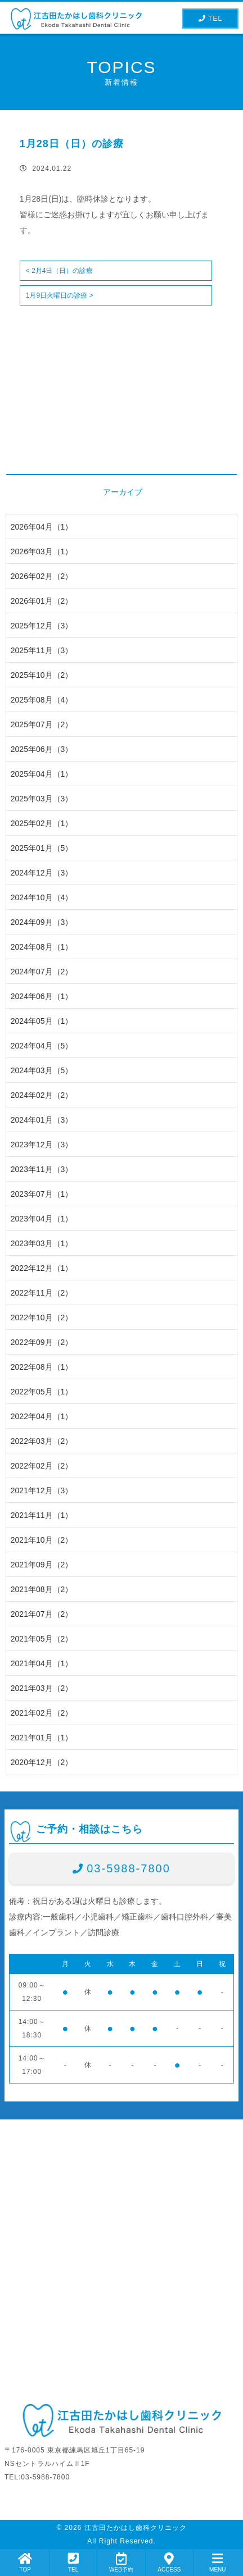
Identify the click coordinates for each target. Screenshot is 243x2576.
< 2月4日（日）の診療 (59, 271)
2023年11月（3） (42, 1169)
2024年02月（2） (42, 1095)
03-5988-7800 (128, 1868)
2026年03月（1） (42, 551)
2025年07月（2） (42, 724)
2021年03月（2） (42, 1688)
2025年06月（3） (42, 749)
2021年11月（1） (42, 1515)
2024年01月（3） (42, 1119)
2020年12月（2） (42, 1762)
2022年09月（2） (42, 1342)
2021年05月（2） (42, 1638)
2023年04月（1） (42, 1218)
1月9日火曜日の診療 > (59, 295)
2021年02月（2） (42, 1712)
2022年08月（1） (42, 1366)
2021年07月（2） (42, 1614)
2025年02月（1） (42, 823)
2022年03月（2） (42, 1441)
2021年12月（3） (42, 1490)
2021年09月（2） (42, 1564)
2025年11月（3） (42, 650)
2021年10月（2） (42, 1539)
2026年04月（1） (42, 526)
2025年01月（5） (42, 848)
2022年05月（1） (42, 1391)
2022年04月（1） (42, 1416)
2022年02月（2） (42, 1465)
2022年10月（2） (42, 1317)
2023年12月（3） (42, 1144)
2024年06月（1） (42, 996)
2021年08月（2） (42, 1589)
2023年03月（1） (42, 1243)
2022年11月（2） (42, 1292)
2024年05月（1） (42, 1020)
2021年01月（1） (42, 1737)
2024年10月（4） (42, 897)
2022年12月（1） (42, 1268)
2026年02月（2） (42, 576)
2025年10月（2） (42, 675)
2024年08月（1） (42, 946)
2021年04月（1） (42, 1663)
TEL (210, 18)
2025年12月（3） (42, 625)
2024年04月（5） (42, 1045)
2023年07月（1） (42, 1193)
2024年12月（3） (42, 872)
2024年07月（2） (42, 971)
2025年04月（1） (42, 773)
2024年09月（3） (42, 922)
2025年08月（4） (42, 699)
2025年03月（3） (42, 798)
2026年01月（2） (42, 600)
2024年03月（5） (42, 1070)
